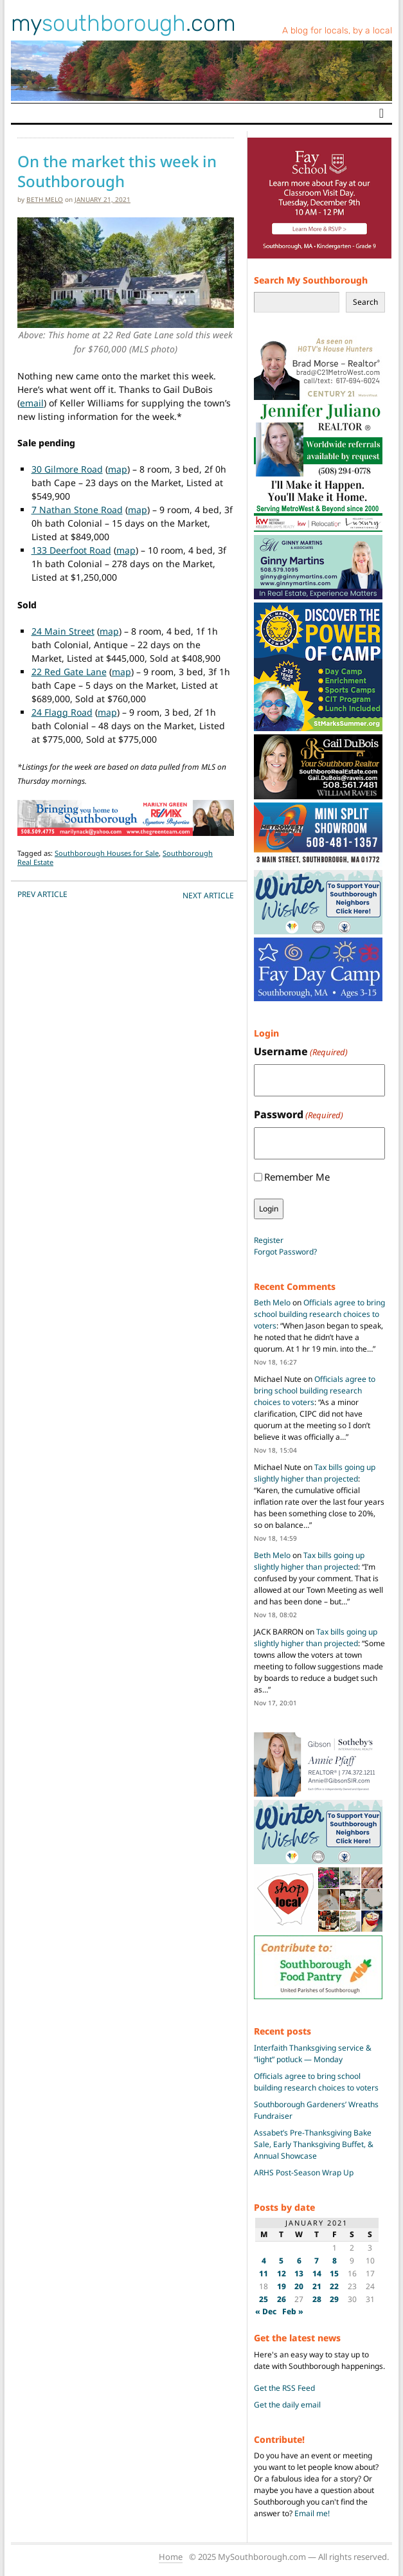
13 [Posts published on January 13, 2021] (298, 2273)
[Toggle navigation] (381, 113)
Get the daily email (287, 2404)
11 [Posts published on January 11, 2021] (263, 2273)
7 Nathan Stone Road (77, 509)
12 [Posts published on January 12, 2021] (281, 2273)
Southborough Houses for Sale (107, 853)
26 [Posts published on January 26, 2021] (281, 2299)
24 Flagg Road (62, 712)
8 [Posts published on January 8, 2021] (334, 2260)
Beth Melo (44, 199)
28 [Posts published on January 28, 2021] (316, 2299)
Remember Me (297, 1176)
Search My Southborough (311, 280)
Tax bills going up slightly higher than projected (314, 1473)
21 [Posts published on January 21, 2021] (316, 2286)
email (32, 403)
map (117, 469)
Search (365, 301)
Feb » (292, 2311)
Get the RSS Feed (284, 2387)
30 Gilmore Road (67, 469)
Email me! (312, 2513)
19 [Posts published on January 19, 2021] (281, 2286)
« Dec (265, 2311)
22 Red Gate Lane (69, 672)
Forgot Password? (285, 1251)
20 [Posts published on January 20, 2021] (298, 2286)
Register (268, 1240)
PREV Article (42, 894)
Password (298, 1114)
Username (301, 1051)
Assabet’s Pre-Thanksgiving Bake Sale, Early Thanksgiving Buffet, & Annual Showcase (313, 2144)
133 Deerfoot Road (71, 550)
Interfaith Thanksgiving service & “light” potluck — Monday (313, 2053)
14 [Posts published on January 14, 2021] (316, 2273)
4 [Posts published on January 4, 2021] (264, 2260)
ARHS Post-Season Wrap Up (304, 2172)
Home (171, 2556)
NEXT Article (208, 895)
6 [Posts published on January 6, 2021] (299, 2260)
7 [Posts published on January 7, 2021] (316, 2260)
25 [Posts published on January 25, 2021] (263, 2299)
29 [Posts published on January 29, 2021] (334, 2299)
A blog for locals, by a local (337, 30)
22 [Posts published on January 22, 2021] (334, 2286)
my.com (123, 23)
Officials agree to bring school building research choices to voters (319, 1314)
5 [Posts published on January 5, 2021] (281, 2260)
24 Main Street (62, 631)
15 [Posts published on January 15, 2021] (334, 2273)
